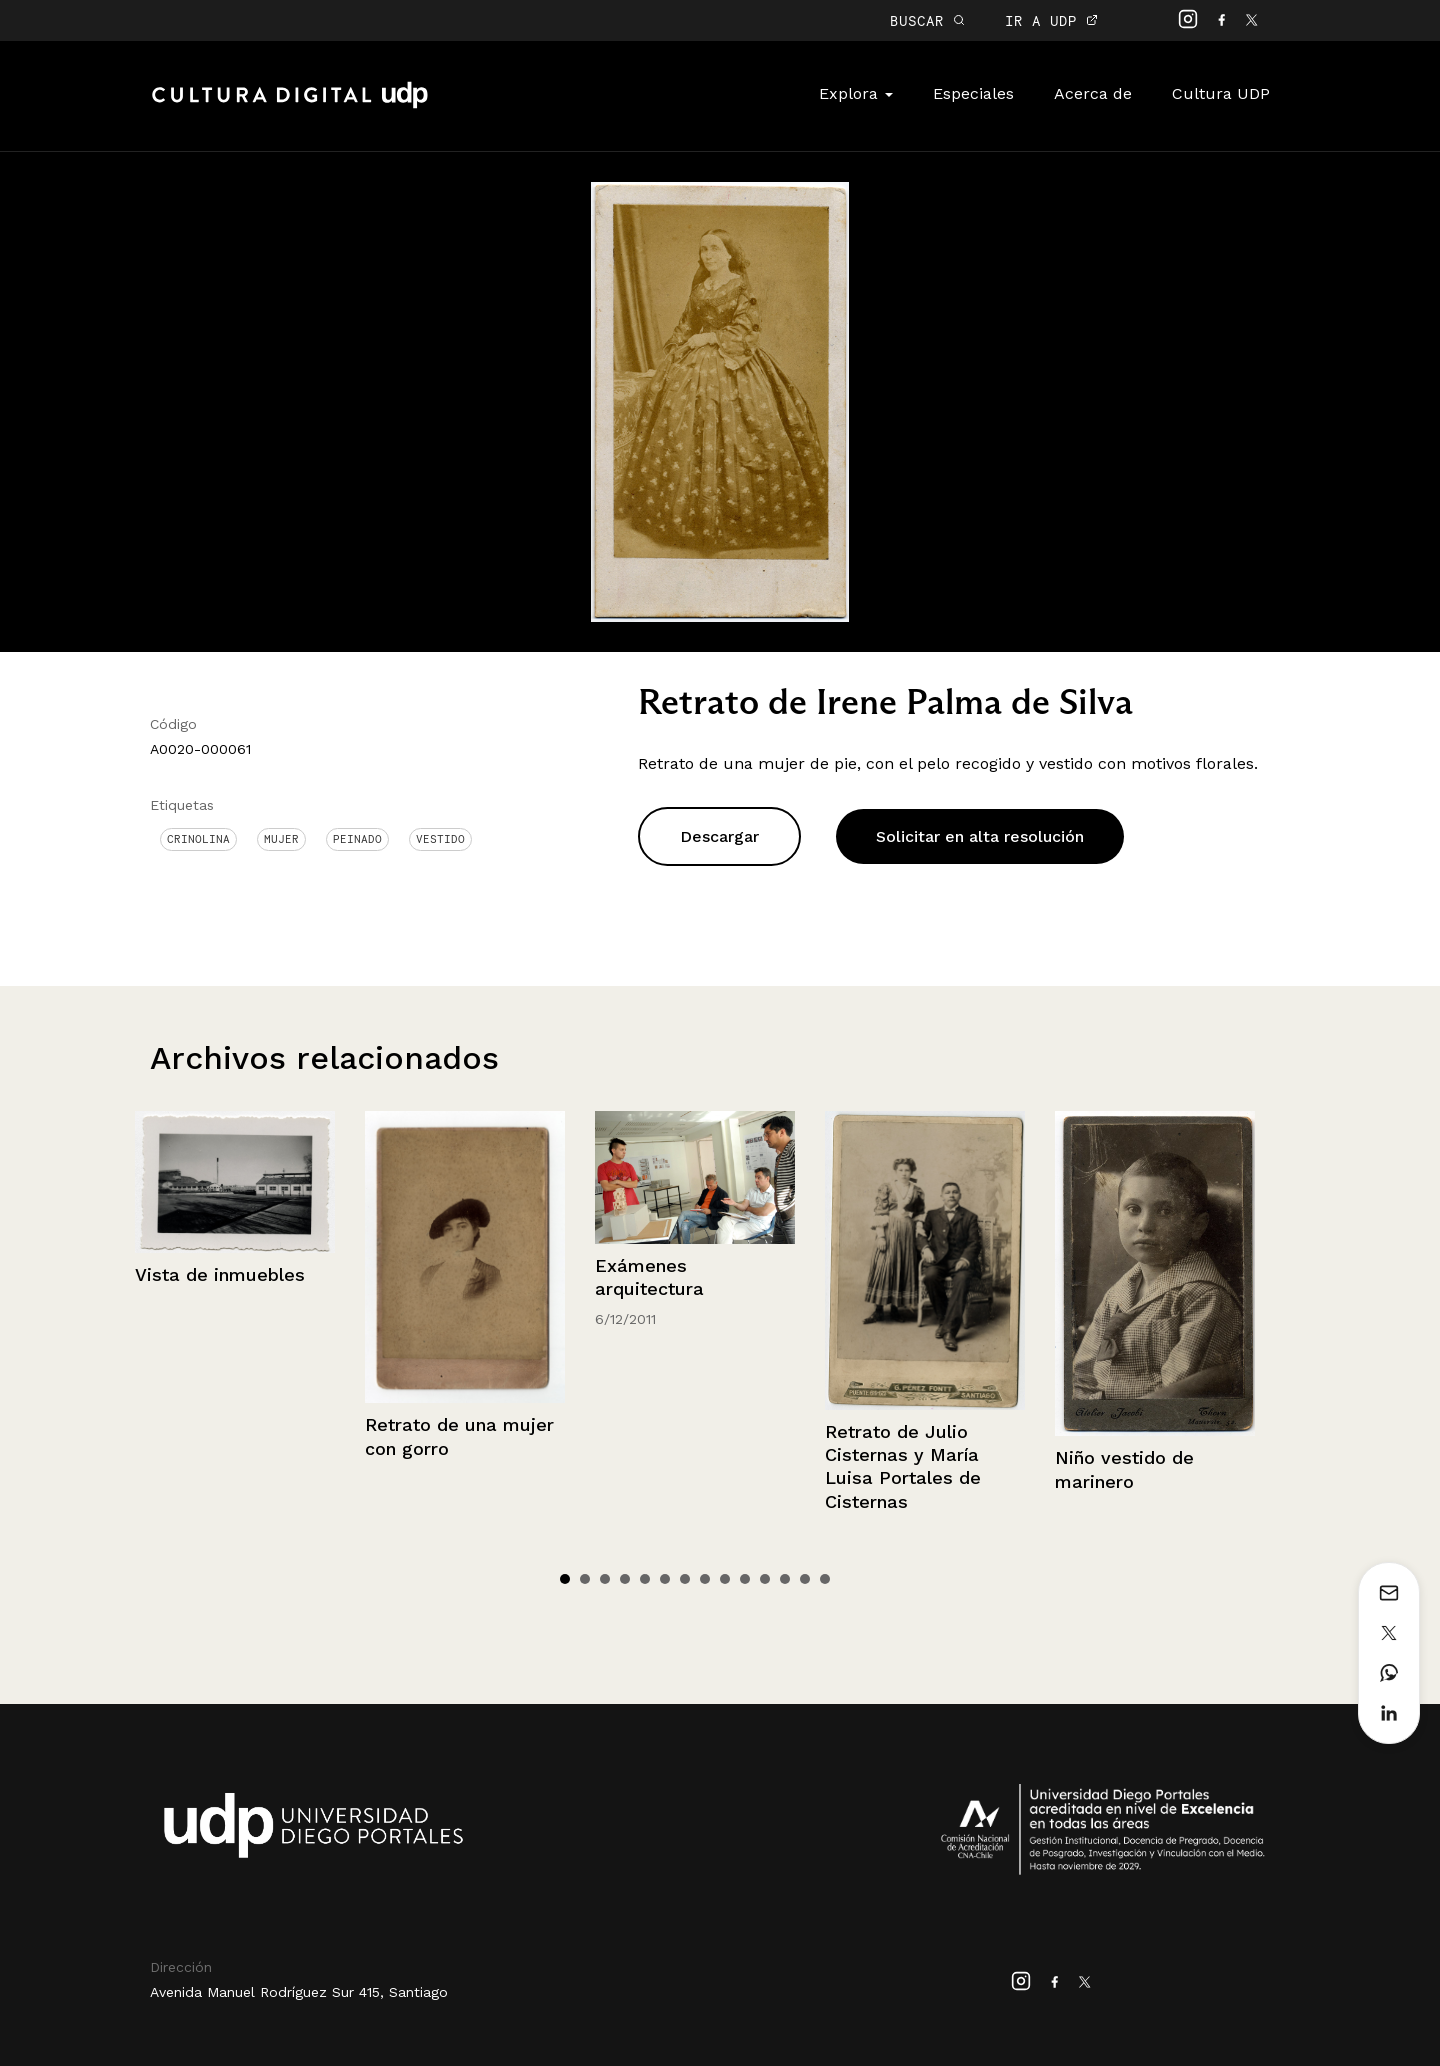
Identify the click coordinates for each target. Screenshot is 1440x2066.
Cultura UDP (1221, 93)
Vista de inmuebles (220, 1274)
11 (765, 1579)
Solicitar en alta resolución (980, 836)
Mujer (281, 839)
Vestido (440, 839)
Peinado (357, 839)
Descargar (719, 836)
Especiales (973, 93)
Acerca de (1093, 93)
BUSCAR (927, 20)
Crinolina (198, 839)
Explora (856, 93)
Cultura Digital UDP (290, 106)
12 (785, 1579)
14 (825, 1579)
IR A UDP (1051, 20)
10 (745, 1579)
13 (805, 1579)
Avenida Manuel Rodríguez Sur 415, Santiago (299, 1992)
